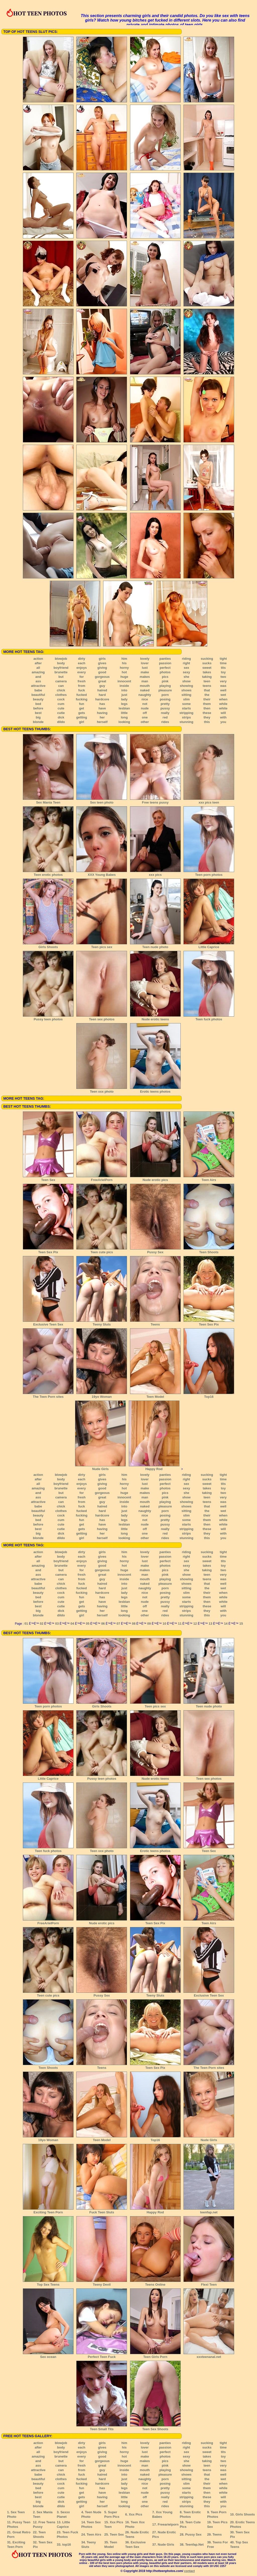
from (81, 686)
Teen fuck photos (208, 1017)
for (81, 677)
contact (189, 2571)
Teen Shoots (208, 1250)
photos (165, 672)
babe (38, 690)
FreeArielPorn (101, 1178)
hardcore (102, 699)
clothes (61, 695)
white (223, 708)
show (186, 681)
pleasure (165, 690)
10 (164, 1623)
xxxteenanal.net (208, 2355)
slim (186, 699)
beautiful (38, 695)
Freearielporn (168, 2524)
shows (186, 690)
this (207, 722)
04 (72, 1623)
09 (149, 1623)
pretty (165, 704)
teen (207, 681)
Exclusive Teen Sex (48, 1322)
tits (223, 668)
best (38, 713)
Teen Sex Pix (48, 1250)
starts (186, 708)
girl (81, 722)
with (223, 717)
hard (102, 695)
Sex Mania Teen (48, 800)
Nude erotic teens (155, 1017)
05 (87, 1623)
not (144, 704)
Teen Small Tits (101, 2427)
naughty (145, 695)
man (144, 681)
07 (118, 1623)
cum (61, 704)
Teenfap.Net (194, 2544)
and (38, 677)
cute (61, 708)
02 (41, 1623)
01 (26, 1623)
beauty (38, 699)
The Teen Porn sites (48, 1395)
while (223, 704)
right (186, 663)
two (223, 677)
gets (81, 713)
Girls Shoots (48, 945)
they (207, 717)
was (223, 686)
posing (165, 699)
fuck (81, 690)
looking (124, 722)
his (124, 663)
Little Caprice (208, 945)
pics (165, 677)
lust (145, 668)
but (60, 677)
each (81, 663)
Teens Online (155, 2282)
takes (207, 672)
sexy (186, 672)
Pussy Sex (155, 1250)
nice (145, 699)
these (207, 713)
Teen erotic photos (48, 873)
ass (38, 681)
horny (124, 668)
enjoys (81, 668)
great (102, 681)
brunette (61, 672)
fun (81, 704)
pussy (165, 708)
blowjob (61, 658)
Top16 (208, 1395)
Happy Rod (154, 1467)
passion (165, 663)
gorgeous (102, 677)
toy (223, 672)
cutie (61, 713)
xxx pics (155, 873)
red (165, 717)
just (124, 695)
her (102, 717)
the (207, 695)
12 (195, 1623)
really (165, 713)
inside (124, 686)
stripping (186, 713)
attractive (38, 686)
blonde (38, 722)
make (145, 672)
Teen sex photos (101, 1017)
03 (57, 1623)
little (124, 713)
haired (102, 690)
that (207, 690)
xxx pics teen (208, 800)
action (38, 658)
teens (207, 686)
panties (165, 658)
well (223, 690)
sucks (207, 663)
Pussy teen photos (48, 1017)
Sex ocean (48, 2355)
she (186, 677)
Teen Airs (208, 1178)
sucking (207, 658)
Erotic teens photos (155, 1089)
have (102, 708)
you (223, 722)
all (38, 668)
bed (38, 704)
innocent (124, 681)
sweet (206, 668)
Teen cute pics (101, 1250)
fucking (81, 699)
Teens (155, 1322)
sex (186, 668)
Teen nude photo (155, 945)
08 (133, 1623)
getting (81, 717)
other (145, 722)
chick (61, 690)
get (81, 708)
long (124, 717)
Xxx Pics (135, 2514)
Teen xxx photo (101, 1089)
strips (186, 717)
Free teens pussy (155, 800)
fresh (82, 681)
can (61, 686)
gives (102, 663)
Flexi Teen (208, 2282)
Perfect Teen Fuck (101, 2355)
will (223, 713)
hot (124, 672)
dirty (81, 658)
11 (179, 1623)
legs (124, 704)
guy (102, 686)
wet (223, 695)
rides (165, 722)
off (145, 713)
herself (102, 722)
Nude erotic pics (155, 1178)
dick (61, 717)
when (223, 699)
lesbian (124, 708)
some (186, 704)
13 (210, 1623)
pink (165, 681)
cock (61, 699)
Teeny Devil (101, 2282)
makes (145, 677)
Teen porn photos (208, 873)
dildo (61, 722)
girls (102, 658)
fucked (81, 695)
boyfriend (60, 668)
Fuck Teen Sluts (101, 2210)
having (102, 713)
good (102, 672)
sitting (186, 695)
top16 (66, 2544)
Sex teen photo (101, 800)
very (223, 681)
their (206, 699)
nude (145, 708)
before (38, 708)
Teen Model (155, 1395)
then (207, 708)
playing (165, 686)
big (38, 717)
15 (241, 1623)
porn (165, 695)
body (61, 663)
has (102, 704)
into (124, 690)
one (145, 717)
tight (223, 658)
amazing (38, 672)
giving (102, 668)
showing (186, 686)
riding (186, 658)
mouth (145, 686)
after (38, 663)
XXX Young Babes (101, 873)
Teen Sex (48, 1178)
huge (124, 677)
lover (145, 663)
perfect (165, 668)
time (223, 663)
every (81, 672)
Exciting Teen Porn (48, 2210)
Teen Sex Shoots (155, 2427)
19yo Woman (101, 1395)
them (207, 704)
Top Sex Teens (48, 2282)
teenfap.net (208, 2210)
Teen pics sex (101, 945)
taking (207, 677)
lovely (144, 658)
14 (225, 1623)
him (124, 658)
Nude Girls (100, 1467)
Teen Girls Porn (155, 2355)
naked (145, 690)
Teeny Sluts (101, 1322)
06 (103, 1623)
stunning (186, 722)
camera (61, 681)
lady (124, 699)
